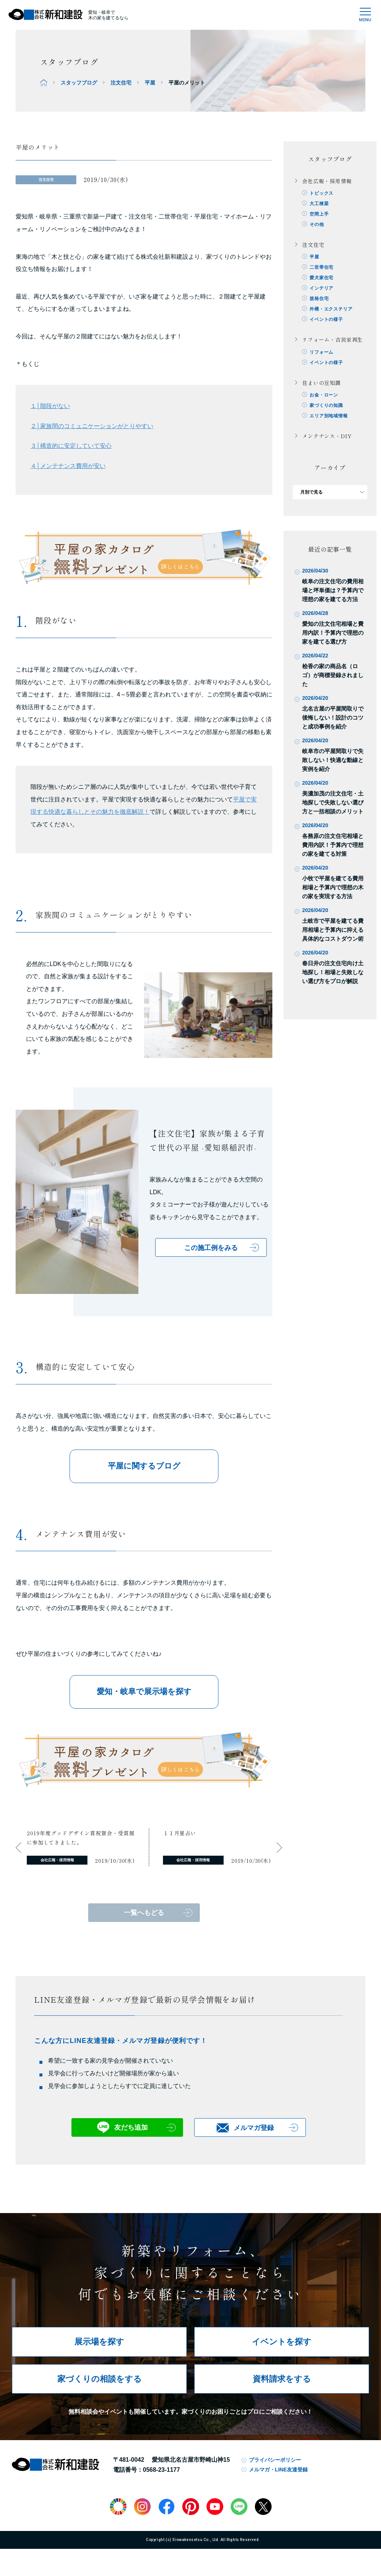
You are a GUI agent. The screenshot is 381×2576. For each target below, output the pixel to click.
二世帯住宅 (321, 267)
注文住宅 (121, 83)
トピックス (321, 193)
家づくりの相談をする (99, 2379)
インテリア (321, 288)
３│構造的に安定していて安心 (71, 446)
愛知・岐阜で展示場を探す (144, 1691)
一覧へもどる (144, 1912)
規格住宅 (319, 298)
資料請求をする (282, 2379)
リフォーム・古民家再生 (332, 339)
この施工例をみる (211, 1248)
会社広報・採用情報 (327, 181)
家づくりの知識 (326, 405)
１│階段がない (50, 406)
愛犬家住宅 (321, 277)
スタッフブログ (79, 83)
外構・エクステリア (331, 309)
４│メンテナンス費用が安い (68, 466)
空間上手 (319, 214)
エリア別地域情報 (329, 415)
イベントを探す (281, 2341)
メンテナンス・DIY (327, 436)
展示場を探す (99, 2341)
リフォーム (321, 352)
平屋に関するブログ (144, 1465)
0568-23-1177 (161, 2470)
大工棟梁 (319, 203)
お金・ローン (324, 395)
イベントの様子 (326, 319)
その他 (317, 224)
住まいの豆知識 (321, 382)
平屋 (150, 83)
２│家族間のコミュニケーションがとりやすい (92, 426)
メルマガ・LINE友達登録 (278, 2470)
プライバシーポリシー (275, 2460)
